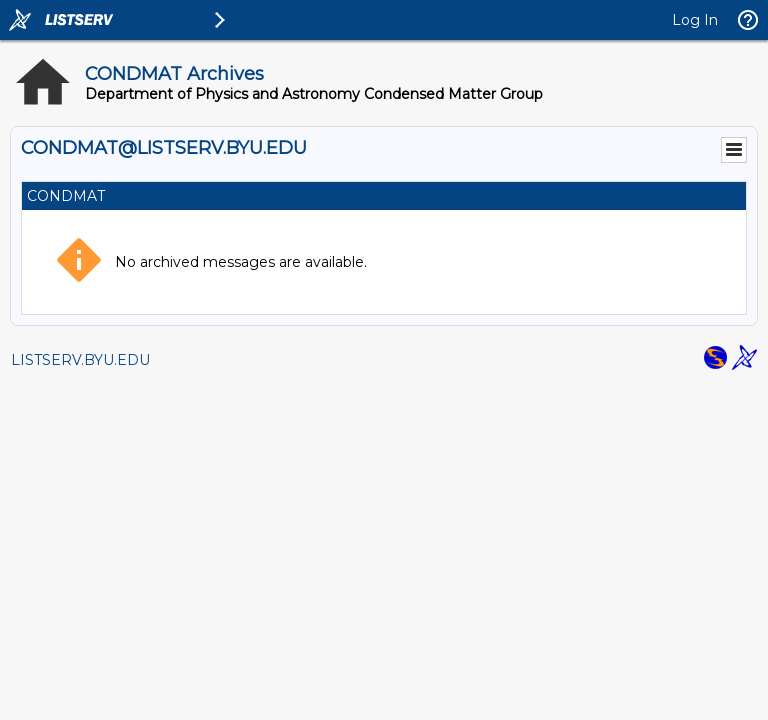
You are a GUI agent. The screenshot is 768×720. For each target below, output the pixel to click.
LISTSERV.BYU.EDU (80, 360)
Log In (695, 20)
